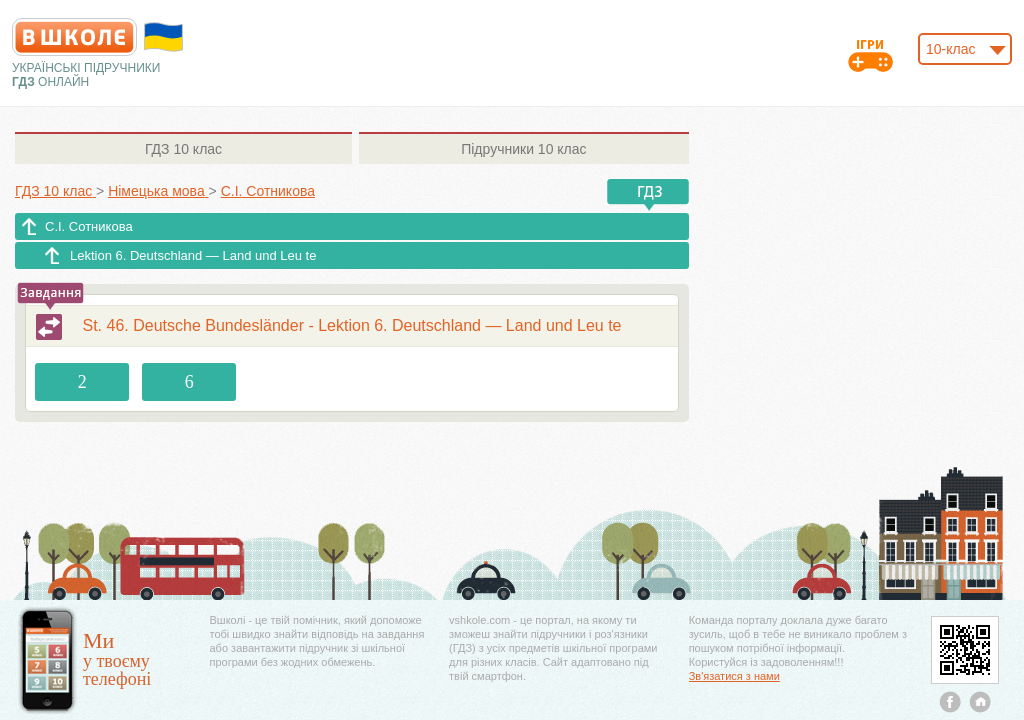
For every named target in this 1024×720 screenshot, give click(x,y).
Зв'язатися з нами (734, 676)
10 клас (183, 149)
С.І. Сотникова (89, 226)
